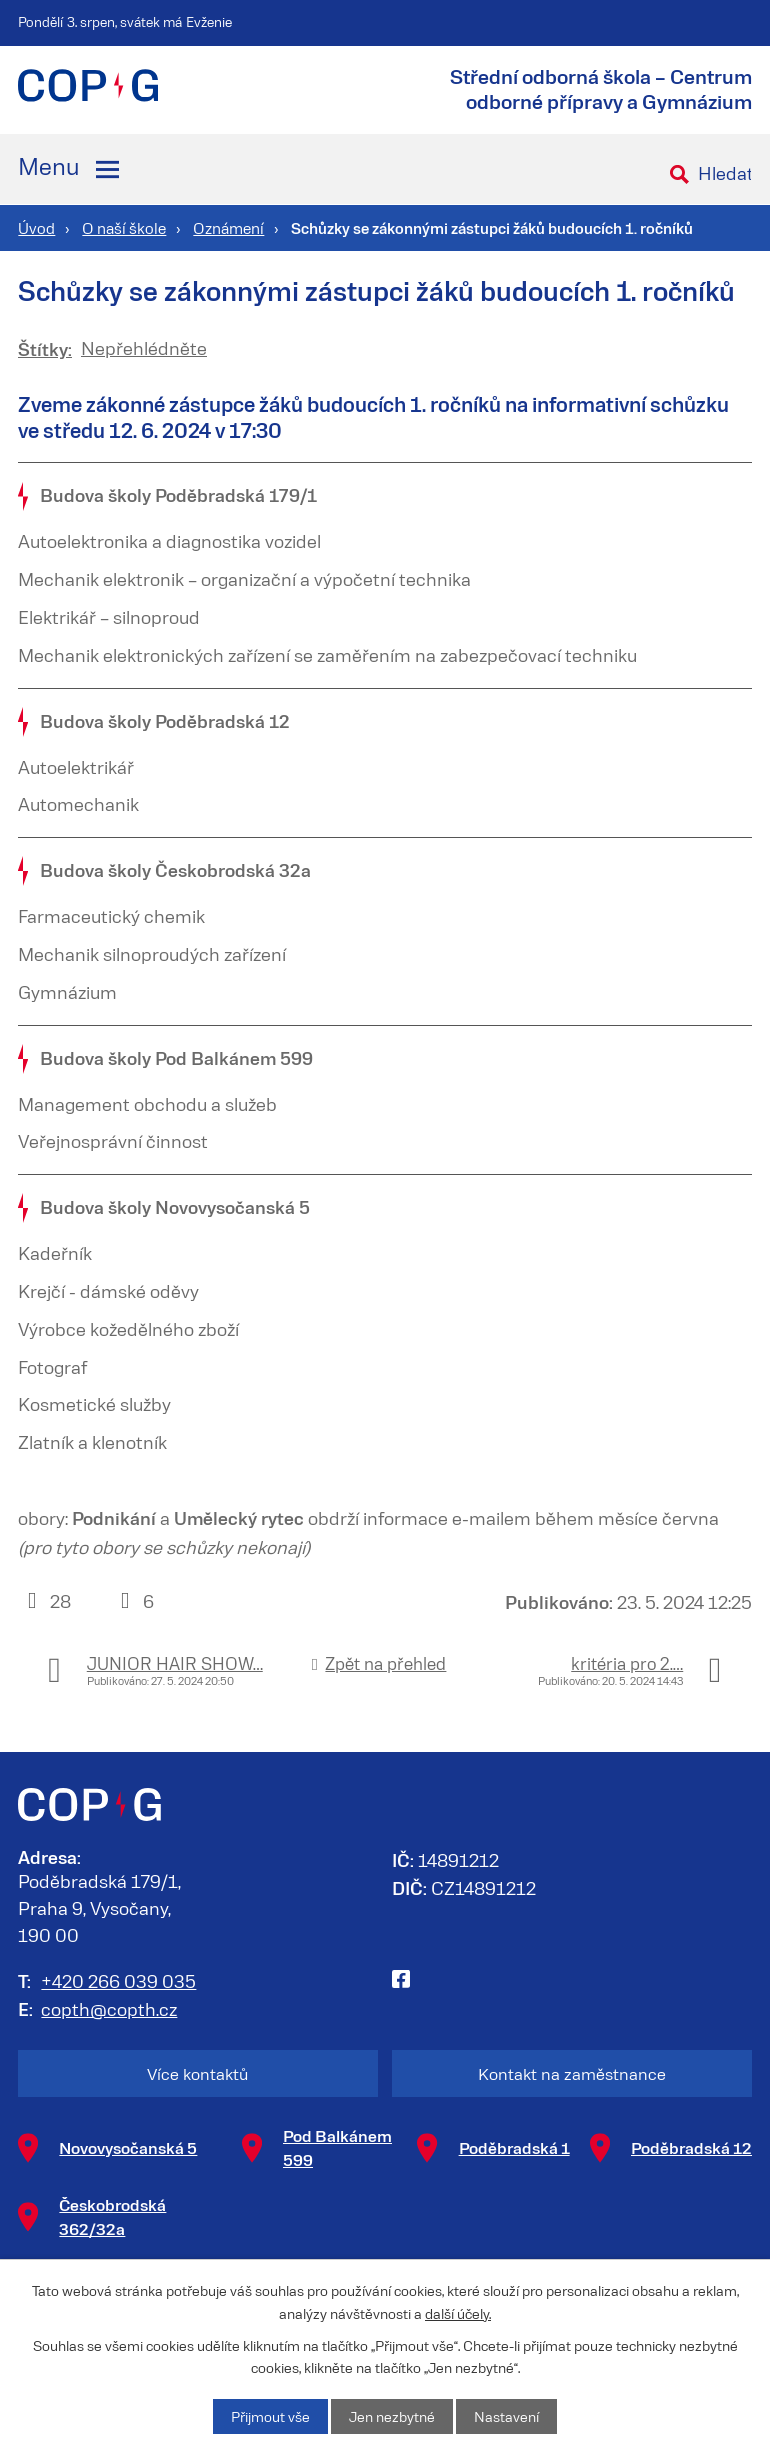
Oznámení (228, 228)
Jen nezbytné (392, 2416)
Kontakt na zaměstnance (572, 2073)
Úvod (36, 228)
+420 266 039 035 (118, 1981)
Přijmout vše (270, 2416)
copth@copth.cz (109, 2009)
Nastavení (506, 2416)
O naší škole (124, 228)
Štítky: (45, 348)
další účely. (458, 2312)
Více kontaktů (197, 2073)
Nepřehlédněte (144, 348)
